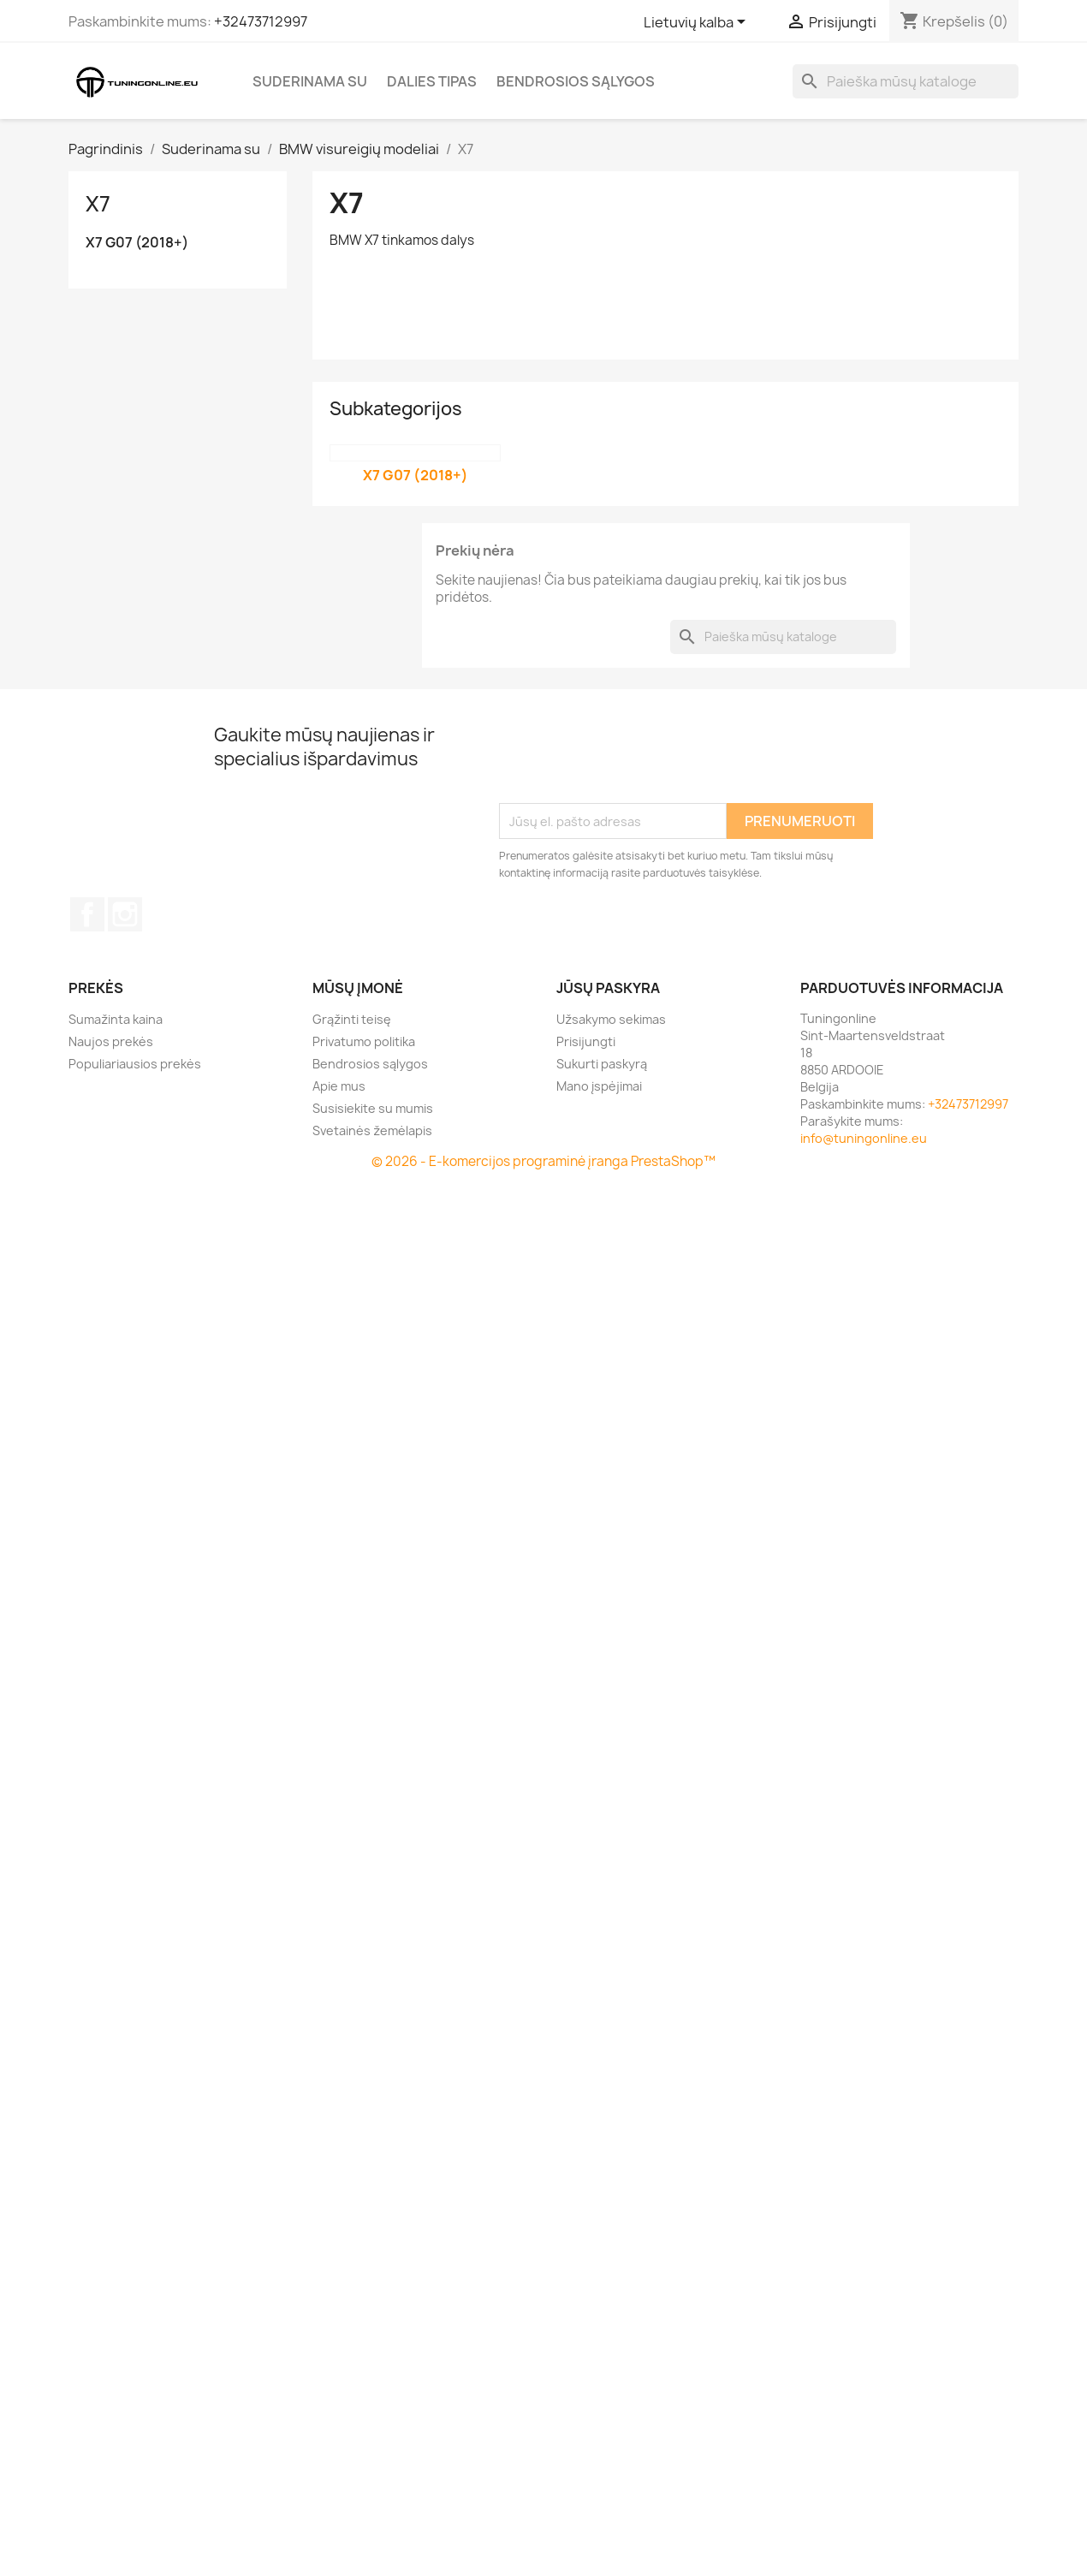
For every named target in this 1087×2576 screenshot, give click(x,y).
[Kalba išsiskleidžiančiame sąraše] (697, 23)
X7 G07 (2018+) (137, 243)
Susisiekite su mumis (372, 1108)
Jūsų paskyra (608, 988)
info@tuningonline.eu (863, 1138)
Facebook (87, 914)
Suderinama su (309, 81)
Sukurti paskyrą (601, 1064)
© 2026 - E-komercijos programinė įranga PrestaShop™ (543, 1161)
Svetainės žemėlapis (372, 1130)
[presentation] (629, 761)
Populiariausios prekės (134, 1064)
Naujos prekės (110, 1041)
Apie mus (338, 1086)
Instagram (125, 914)
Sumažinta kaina (115, 1019)
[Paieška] (906, 81)
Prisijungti (585, 1041)
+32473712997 (260, 21)
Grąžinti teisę (351, 1019)
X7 (98, 203)
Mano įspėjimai (599, 1086)
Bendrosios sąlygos (575, 81)
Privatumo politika (363, 1041)
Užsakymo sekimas (611, 1019)
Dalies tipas (432, 81)
